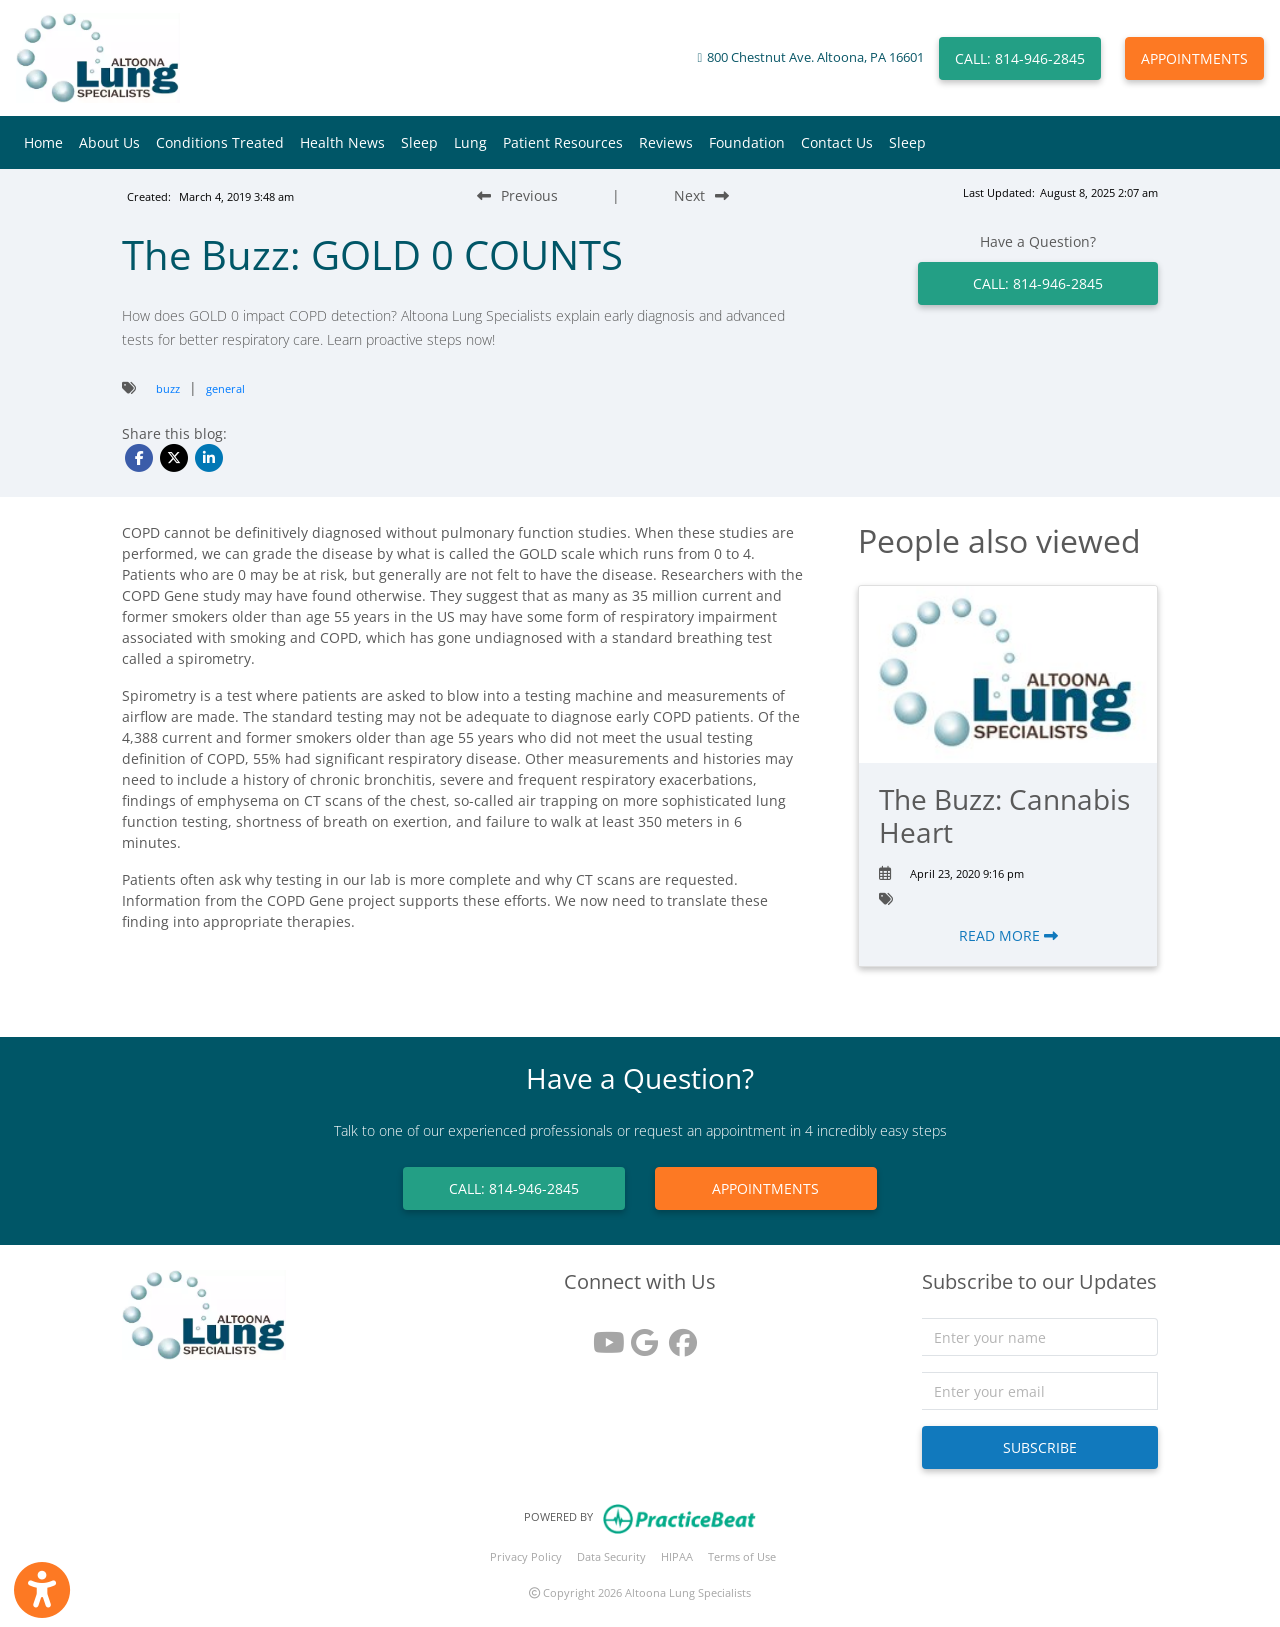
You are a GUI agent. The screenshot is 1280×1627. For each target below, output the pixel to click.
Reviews (666, 142)
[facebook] (678, 1335)
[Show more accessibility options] (42, 1590)
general (225, 388)
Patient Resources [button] (563, 142)
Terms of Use (742, 1556)
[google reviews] (640, 1335)
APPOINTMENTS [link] (765, 1188)
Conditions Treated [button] (220, 142)
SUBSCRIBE (1040, 1447)
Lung (470, 142)
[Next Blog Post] (701, 195)
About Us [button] (109, 142)
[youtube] (602, 1335)
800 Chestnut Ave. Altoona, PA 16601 (815, 57)
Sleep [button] (419, 142)
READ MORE (1008, 935)
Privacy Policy (526, 1556)
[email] (1040, 1391)
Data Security (611, 1556)
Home (43, 142)
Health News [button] (342, 142)
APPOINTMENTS (1194, 58)
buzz (168, 388)
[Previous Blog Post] (517, 195)
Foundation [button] (747, 142)
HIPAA (677, 1556)
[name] (1040, 1337)
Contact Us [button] (837, 142)
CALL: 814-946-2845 (1020, 58)
